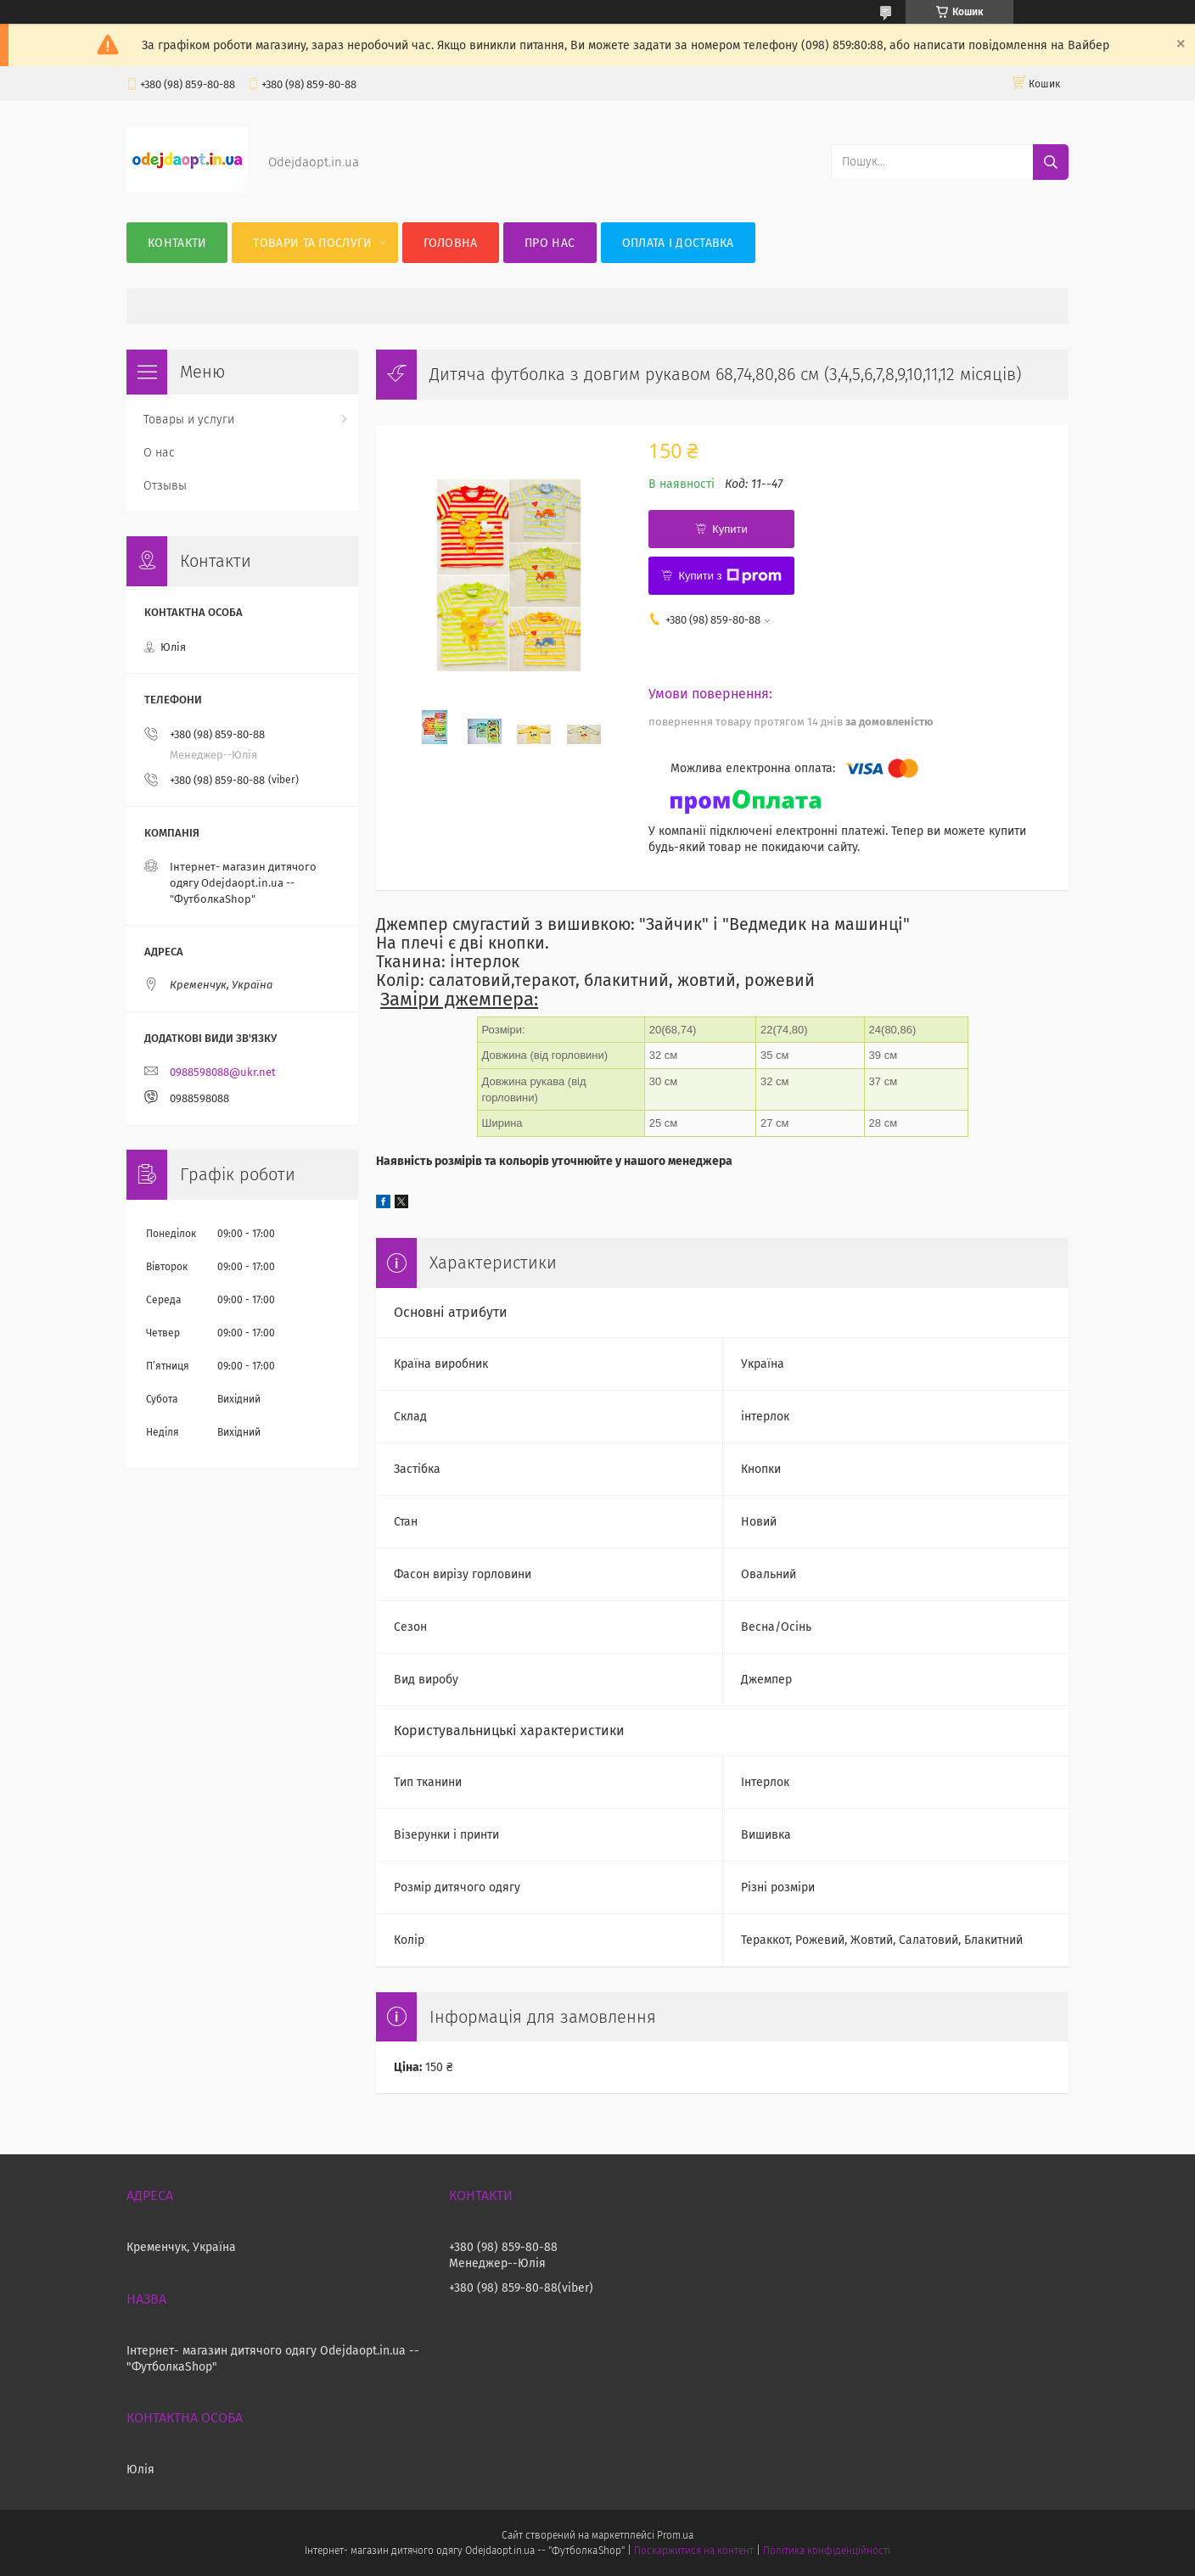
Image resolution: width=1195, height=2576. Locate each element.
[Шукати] (1051, 162)
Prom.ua (675, 2535)
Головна (451, 243)
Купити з (729, 576)
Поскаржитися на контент (694, 2550)
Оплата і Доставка (678, 243)
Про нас (550, 243)
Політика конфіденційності (826, 2550)
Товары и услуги (188, 419)
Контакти (177, 243)
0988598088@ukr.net (223, 1072)
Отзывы (165, 486)
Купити (730, 529)
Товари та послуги (312, 243)
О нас (159, 452)
